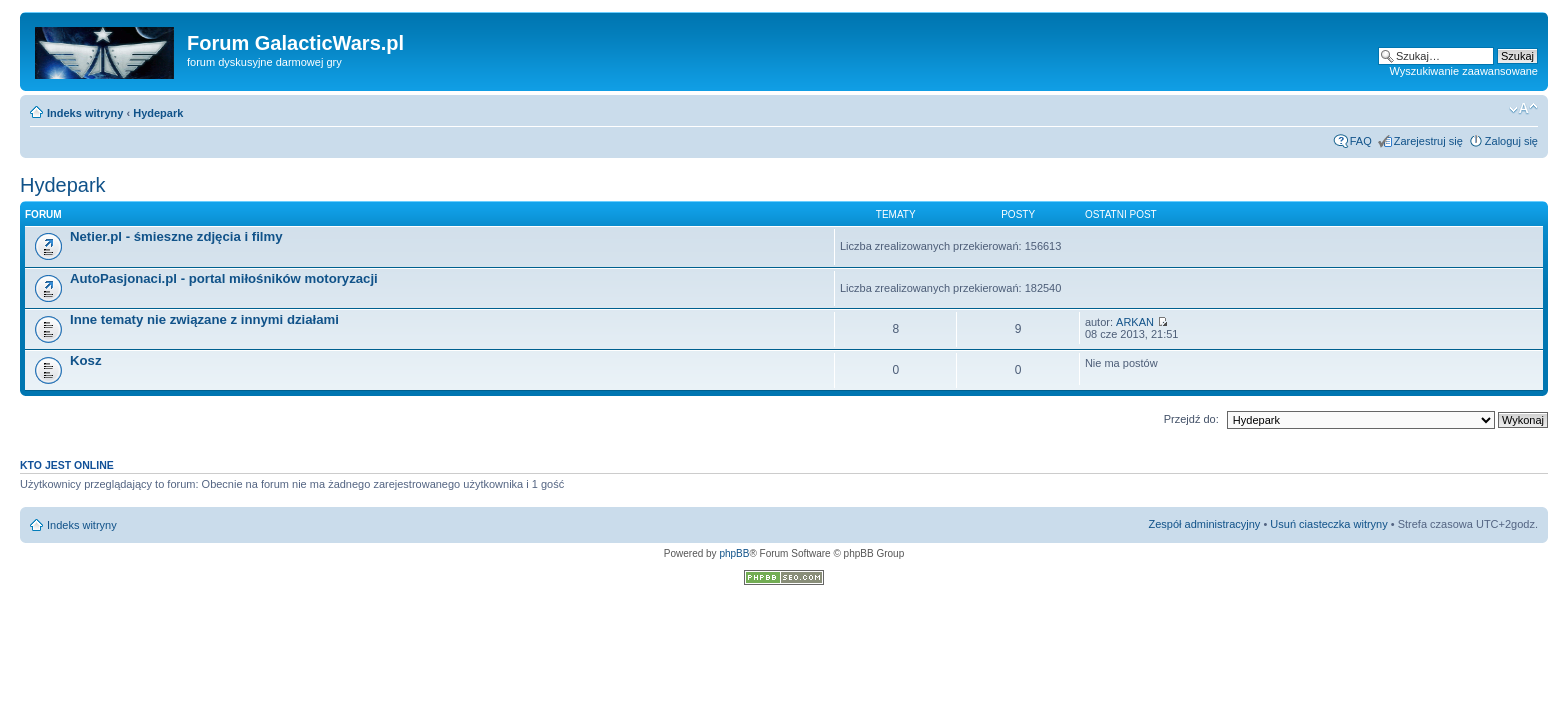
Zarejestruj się (1428, 141)
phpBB (734, 553)
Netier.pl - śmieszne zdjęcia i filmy (176, 236)
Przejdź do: (1191, 419)
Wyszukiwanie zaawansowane (1464, 71)
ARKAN (1135, 322)
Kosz (86, 360)
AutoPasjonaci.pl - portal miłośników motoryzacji (224, 278)
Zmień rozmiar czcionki (1523, 109)
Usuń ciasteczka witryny (1328, 524)
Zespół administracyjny (1205, 524)
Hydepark (158, 113)
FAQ (1361, 141)
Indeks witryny (85, 113)
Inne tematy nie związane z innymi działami (204, 319)
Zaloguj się (1511, 141)
